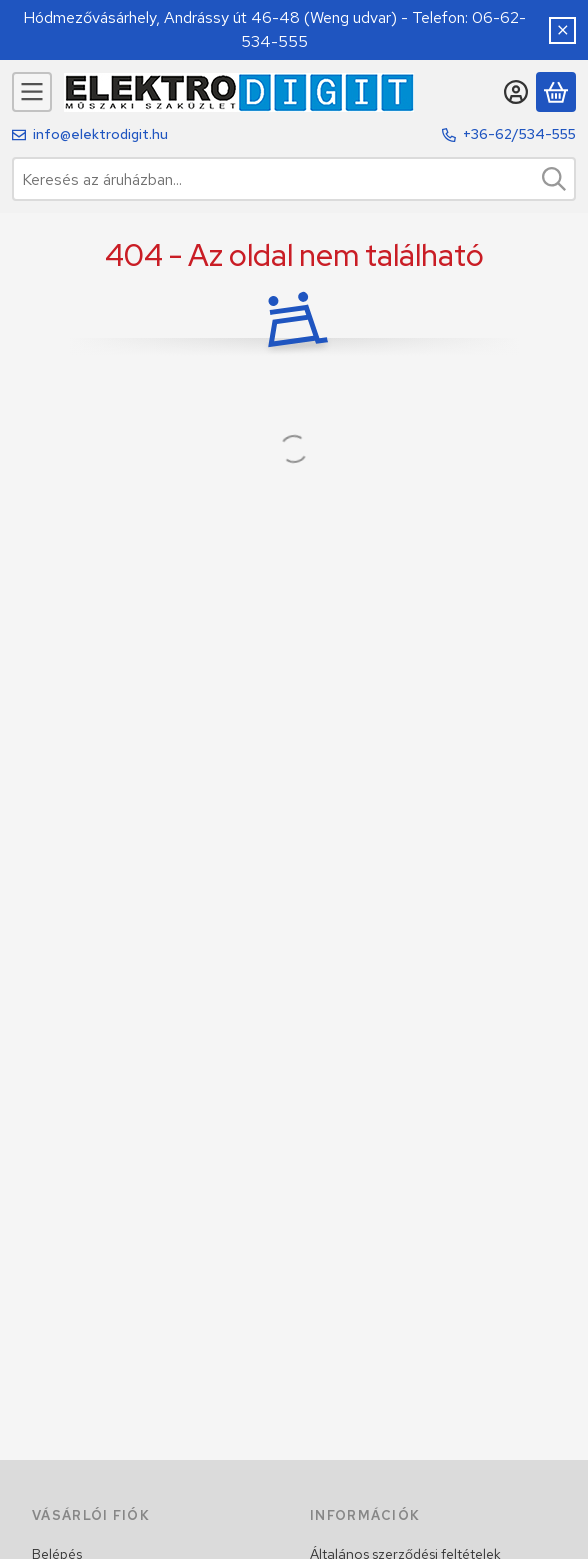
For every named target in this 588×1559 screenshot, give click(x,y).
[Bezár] (562, 30)
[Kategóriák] (32, 92)
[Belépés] (516, 92)
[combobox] (294, 179)
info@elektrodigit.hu (100, 134)
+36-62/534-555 (519, 134)
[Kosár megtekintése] (556, 92)
